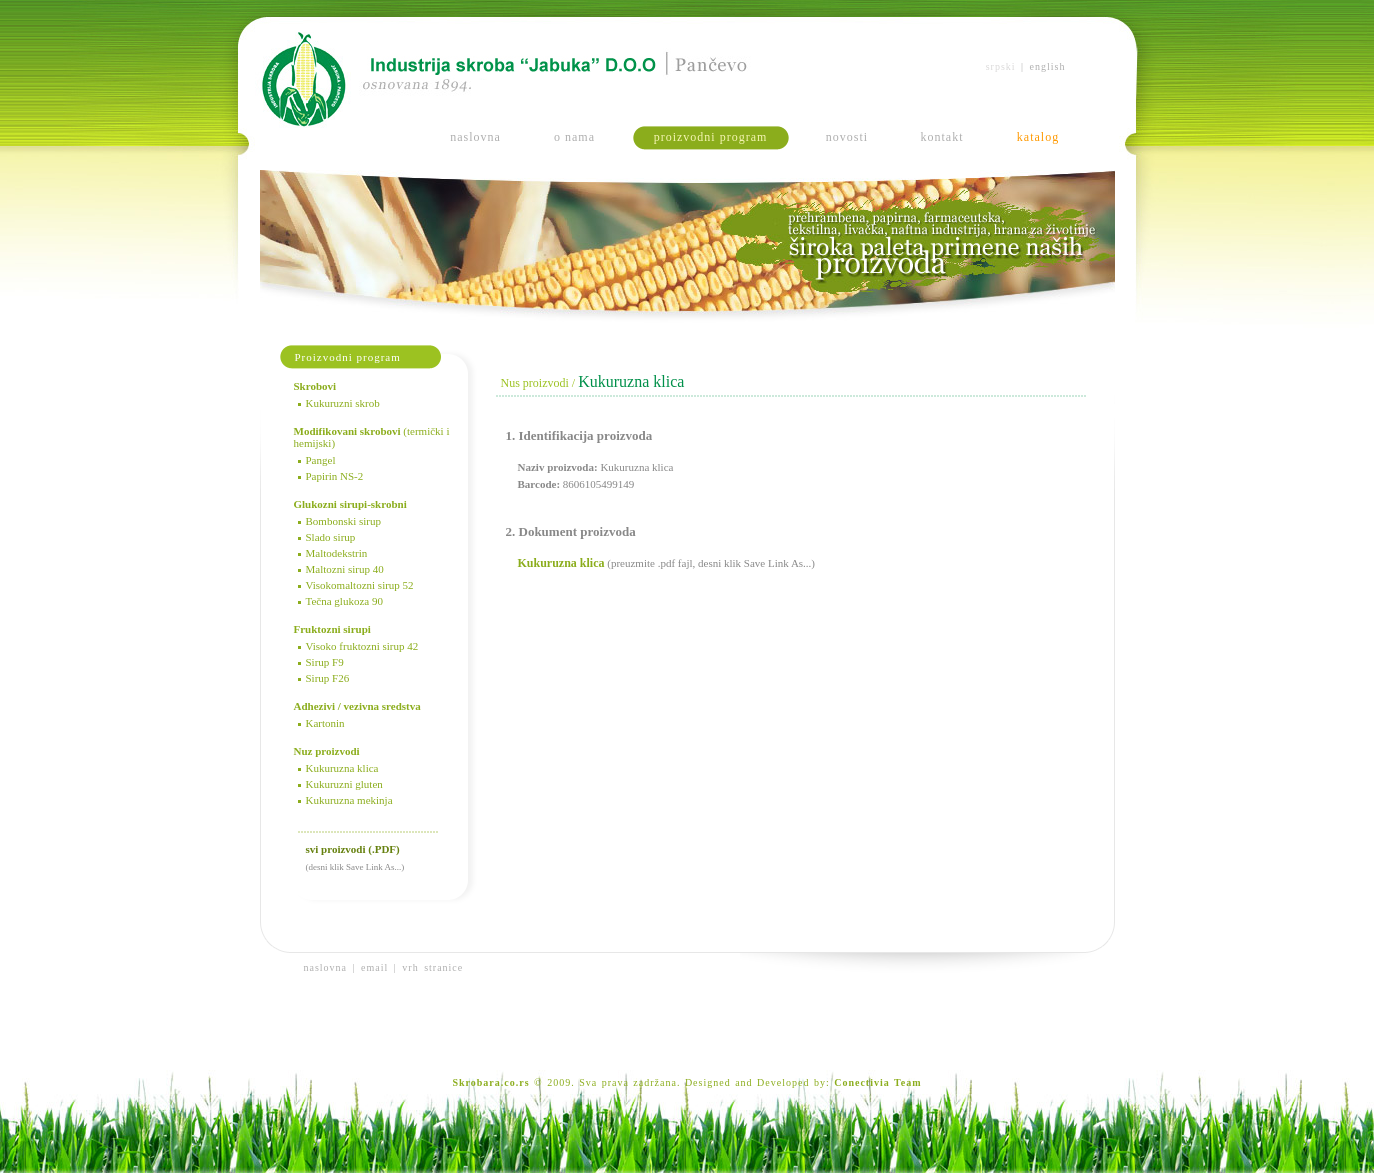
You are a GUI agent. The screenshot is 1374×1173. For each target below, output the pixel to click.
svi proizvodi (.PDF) (353, 849)
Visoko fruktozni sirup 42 (362, 646)
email (374, 967)
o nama (574, 137)
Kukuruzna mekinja (349, 800)
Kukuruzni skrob (343, 403)
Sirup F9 (325, 662)
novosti (847, 137)
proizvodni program (711, 137)
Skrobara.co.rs (490, 1082)
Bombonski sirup (343, 521)
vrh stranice (432, 967)
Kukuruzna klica (342, 768)
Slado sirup (331, 537)
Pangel (321, 460)
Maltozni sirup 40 (345, 569)
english (1048, 66)
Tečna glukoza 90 (344, 601)
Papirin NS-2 (335, 476)
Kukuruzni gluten (344, 784)
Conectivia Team (877, 1082)
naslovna (475, 137)
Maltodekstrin (337, 553)
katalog (1038, 137)
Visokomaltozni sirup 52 (360, 585)
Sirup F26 (328, 678)
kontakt (942, 137)
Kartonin (325, 723)
